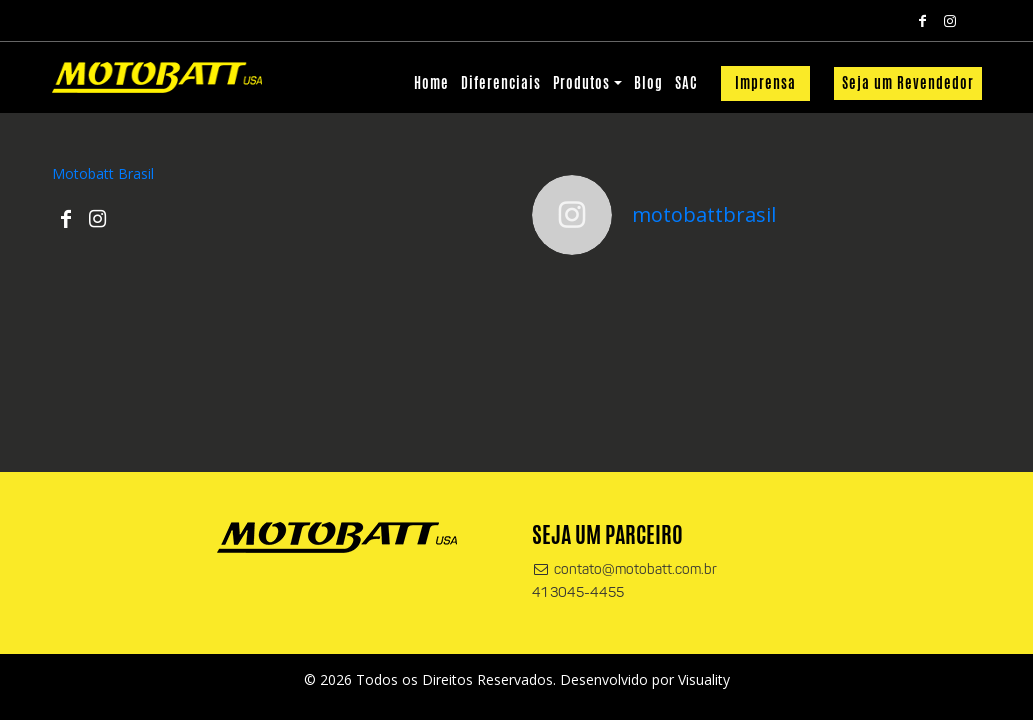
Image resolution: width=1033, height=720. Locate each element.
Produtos (581, 83)
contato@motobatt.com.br (625, 570)
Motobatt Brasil (103, 173)
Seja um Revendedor (908, 83)
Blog (648, 83)
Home (431, 83)
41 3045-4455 (578, 593)
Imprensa (765, 83)
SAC (686, 83)
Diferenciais (501, 83)
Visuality (704, 679)
